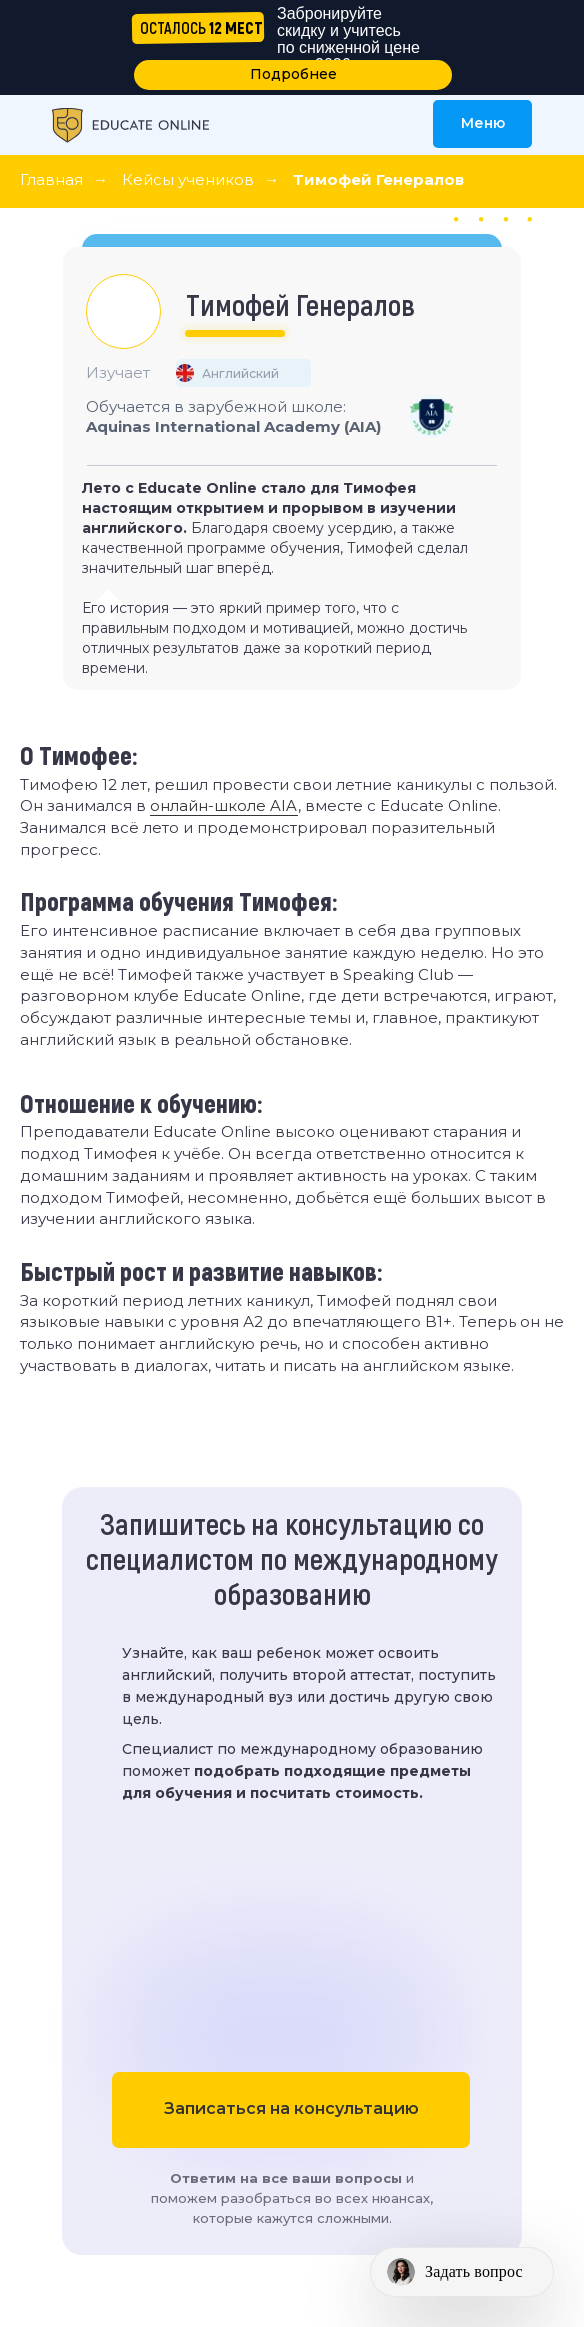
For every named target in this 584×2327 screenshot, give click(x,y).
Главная (51, 179)
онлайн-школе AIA (224, 805)
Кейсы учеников (188, 179)
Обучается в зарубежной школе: (233, 416)
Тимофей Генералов (378, 179)
